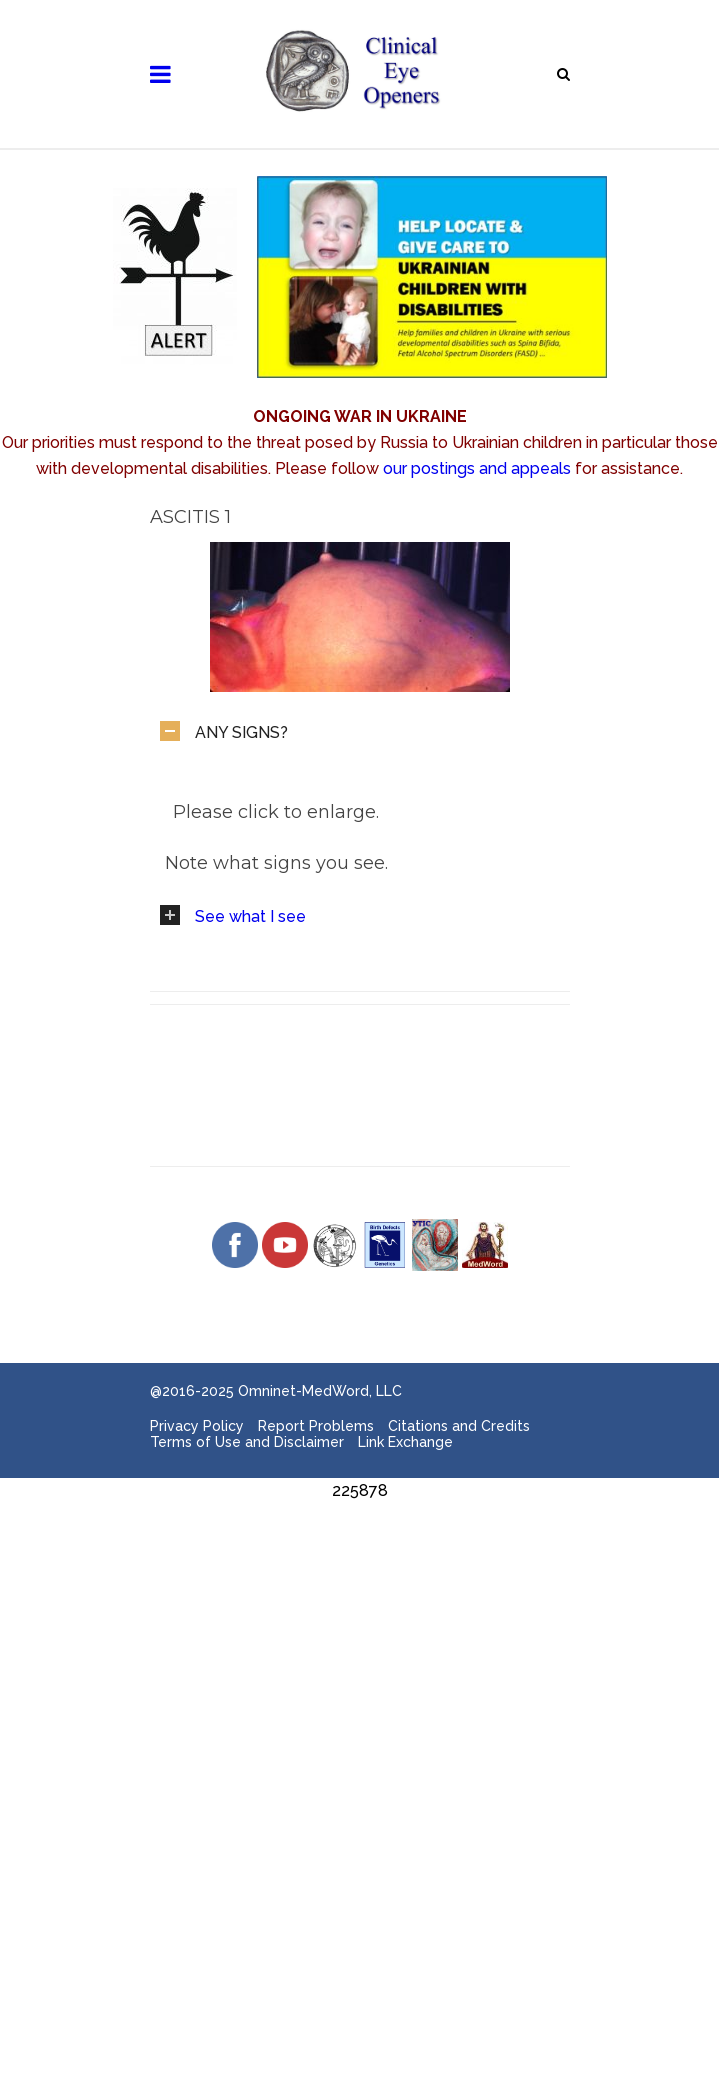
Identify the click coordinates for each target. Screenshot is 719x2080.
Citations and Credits (459, 1426)
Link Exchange (405, 1442)
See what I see (250, 916)
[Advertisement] (359, 1644)
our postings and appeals (477, 468)
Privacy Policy (197, 1426)
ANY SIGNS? (241, 732)
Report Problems (316, 1426)
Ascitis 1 (190, 517)
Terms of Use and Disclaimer (247, 1442)
